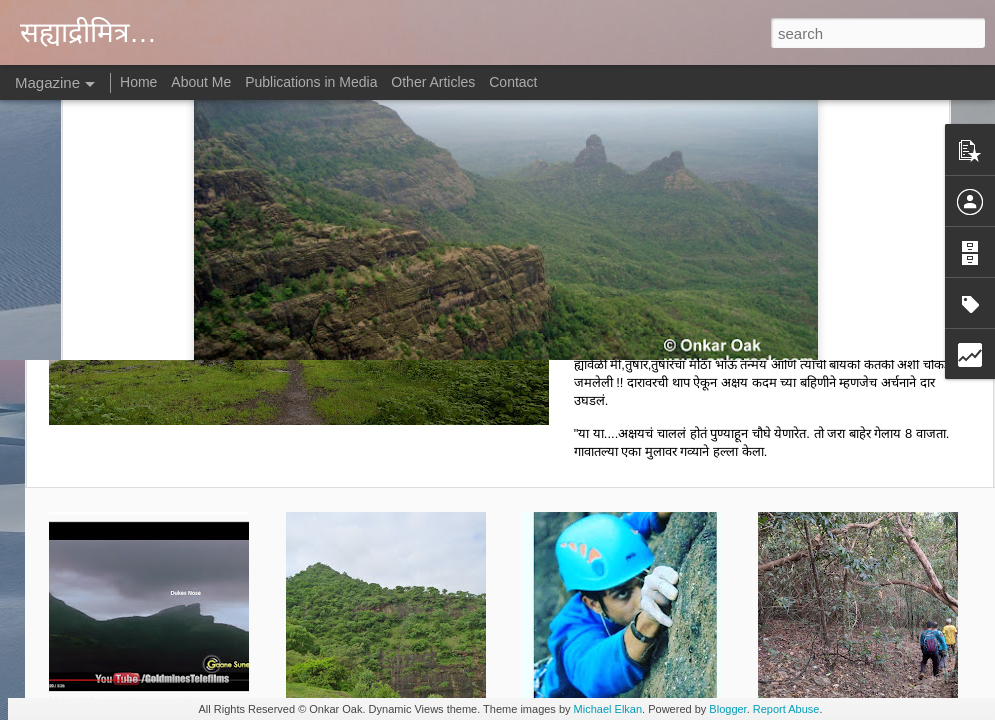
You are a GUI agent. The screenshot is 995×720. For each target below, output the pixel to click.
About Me (201, 82)
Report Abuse (786, 709)
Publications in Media (311, 82)
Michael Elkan (608, 709)
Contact (513, 82)
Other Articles (433, 82)
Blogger (727, 709)
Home (138, 82)
